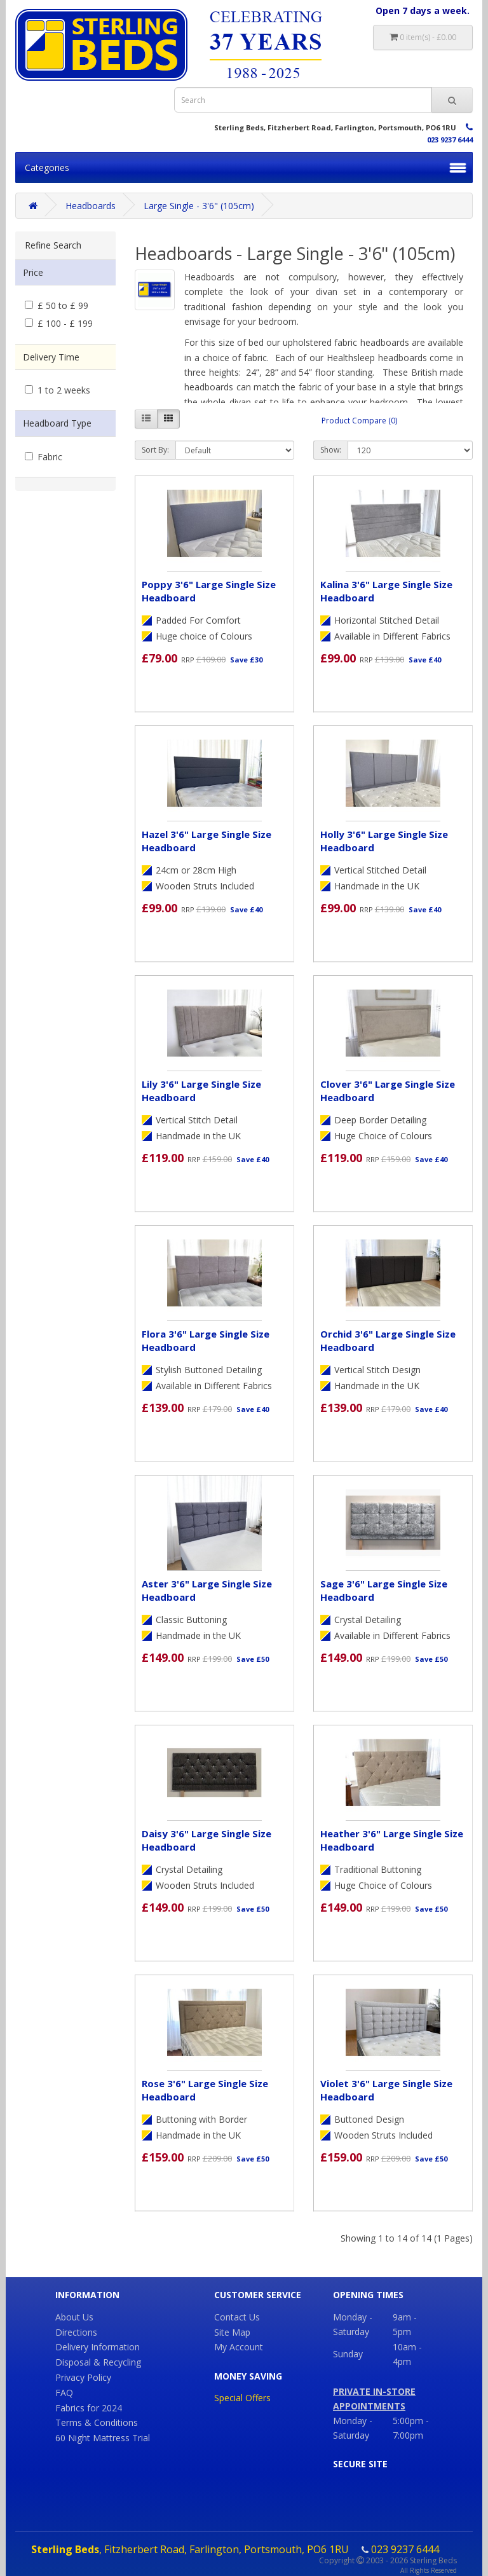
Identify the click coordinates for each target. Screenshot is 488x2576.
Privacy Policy (83, 2377)
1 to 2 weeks (57, 390)
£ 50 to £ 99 (56, 305)
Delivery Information (97, 2347)
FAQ (64, 2393)
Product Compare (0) (359, 420)
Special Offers (242, 2398)
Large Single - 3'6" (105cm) (199, 206)
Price (33, 272)
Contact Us (237, 2317)
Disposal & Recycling (98, 2362)
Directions (76, 2332)
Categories (47, 167)
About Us (74, 2317)
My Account (238, 2347)
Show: (330, 449)
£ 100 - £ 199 (59, 323)
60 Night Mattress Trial (102, 2438)
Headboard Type (57, 423)
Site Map (232, 2332)
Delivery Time (51, 357)
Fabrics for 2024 (88, 2408)
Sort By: (155, 449)
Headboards (90, 206)
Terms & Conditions (96, 2422)
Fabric (43, 457)
